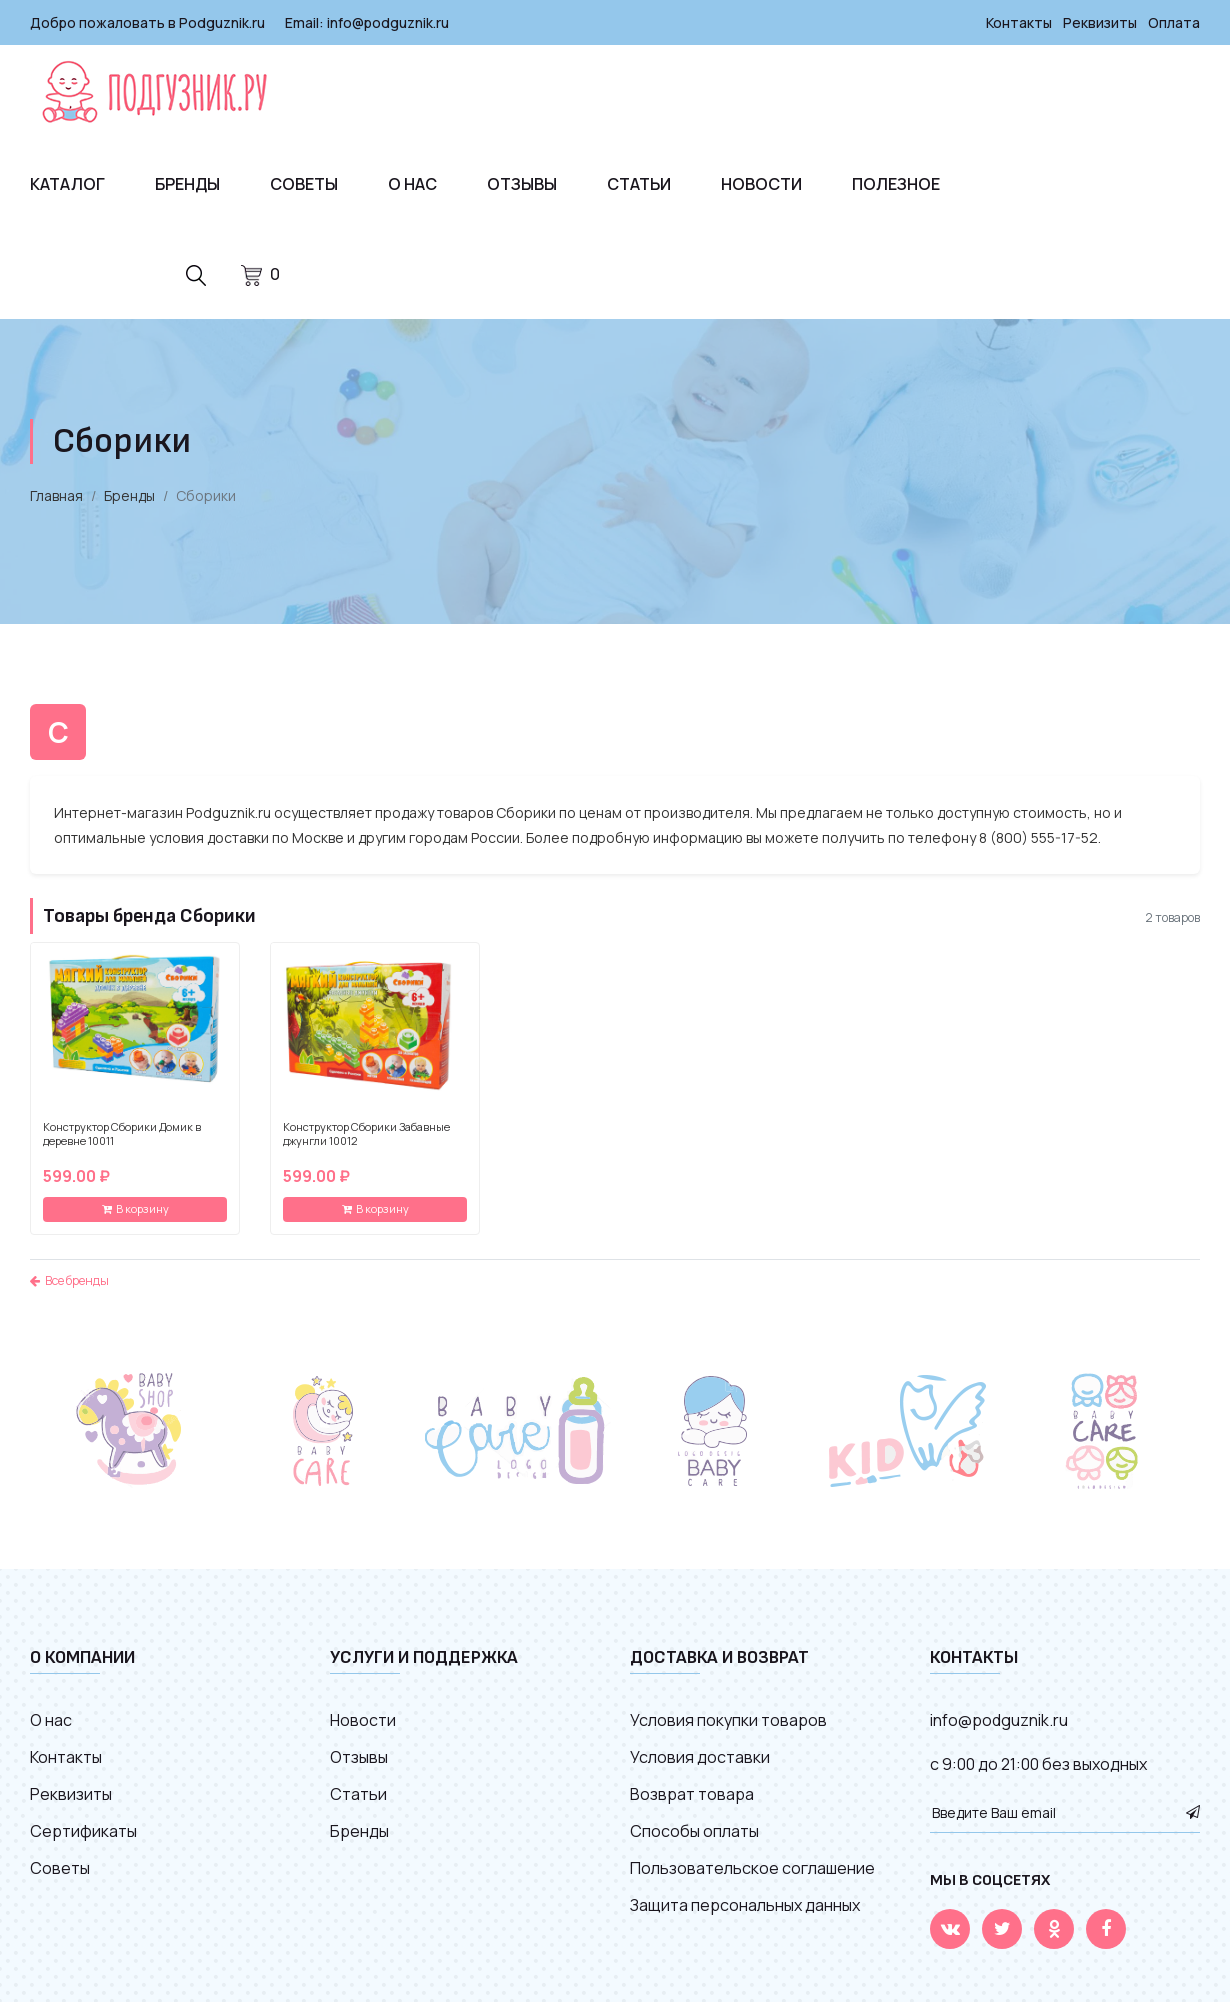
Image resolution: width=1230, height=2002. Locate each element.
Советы (304, 184)
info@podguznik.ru (388, 22)
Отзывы (522, 184)
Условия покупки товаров (728, 1720)
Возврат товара (692, 1794)
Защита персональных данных (745, 1905)
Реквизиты (1100, 22)
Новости (761, 184)
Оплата (1174, 22)
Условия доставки (700, 1757)
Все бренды (69, 1280)
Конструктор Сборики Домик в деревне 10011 (122, 1134)
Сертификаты (83, 1831)
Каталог (67, 184)
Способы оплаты (694, 1831)
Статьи (639, 184)
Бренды (187, 184)
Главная (56, 495)
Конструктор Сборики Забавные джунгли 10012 (366, 1134)
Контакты (1019, 22)
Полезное (896, 184)
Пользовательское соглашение (752, 1868)
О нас (412, 184)
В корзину (135, 1208)
